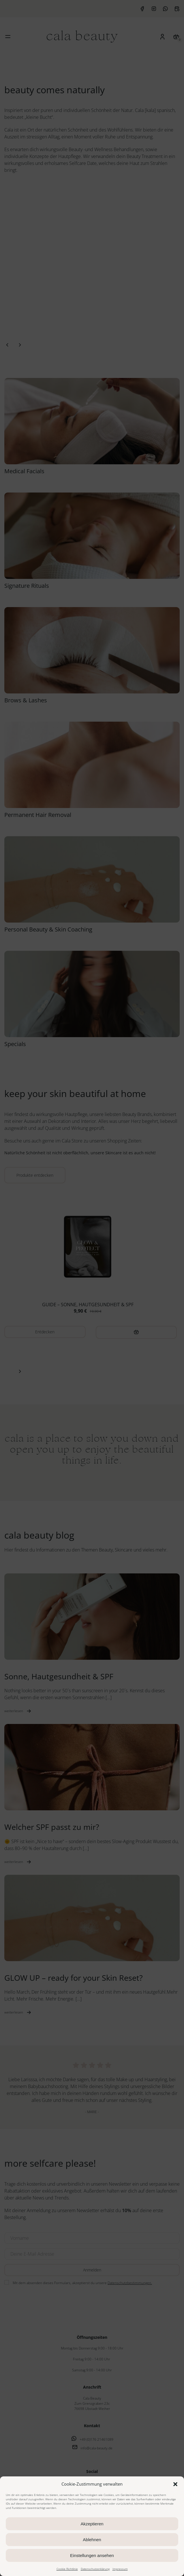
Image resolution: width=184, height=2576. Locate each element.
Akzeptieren (91, 2523)
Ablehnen (92, 2539)
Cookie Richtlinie (67, 2569)
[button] (175, 2484)
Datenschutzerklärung (95, 2569)
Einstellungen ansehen (92, 2555)
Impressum (120, 2569)
